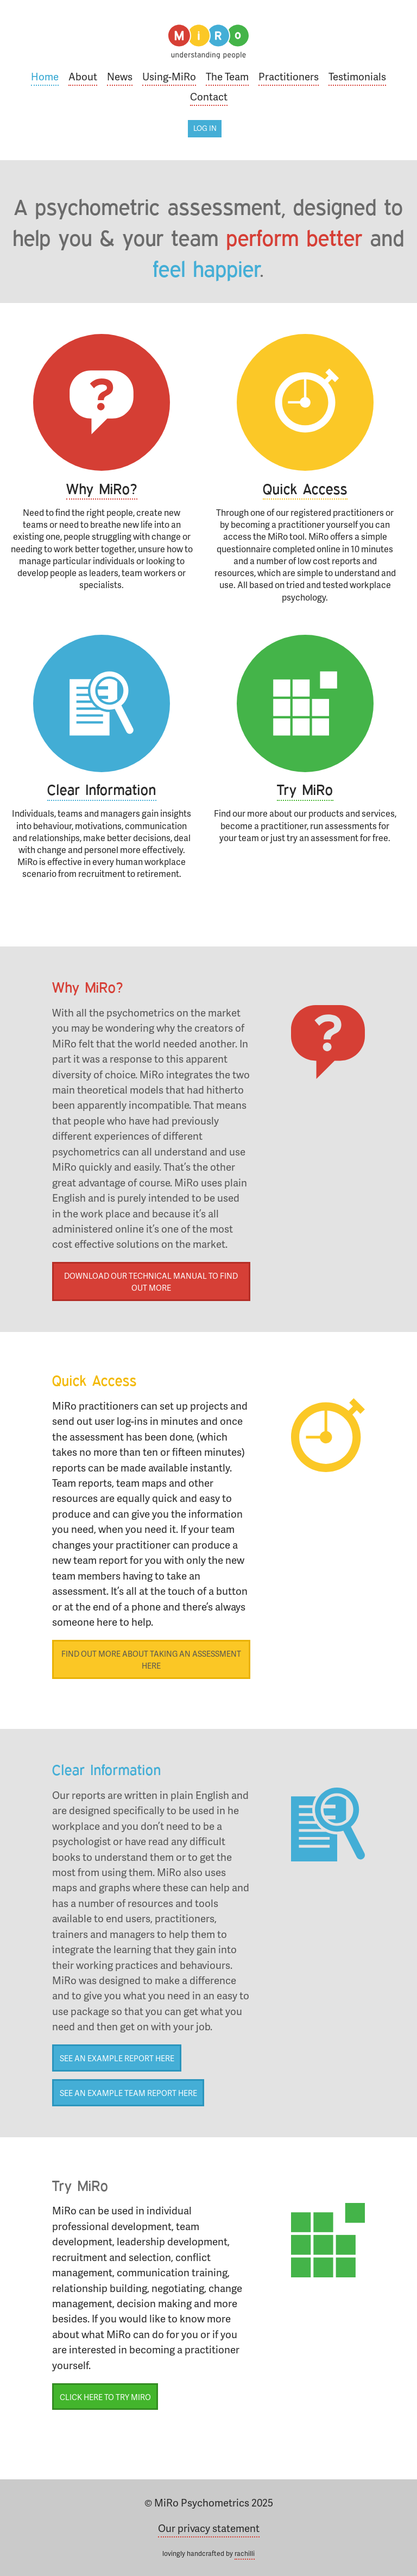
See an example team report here (128, 2092)
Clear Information (101, 789)
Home (45, 76)
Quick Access (305, 488)
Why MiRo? (101, 488)
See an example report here (117, 2058)
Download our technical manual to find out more (151, 1281)
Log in (205, 128)
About (82, 76)
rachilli (245, 2553)
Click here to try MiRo (105, 2396)
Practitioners (288, 76)
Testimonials (357, 76)
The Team (227, 76)
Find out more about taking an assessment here (151, 1659)
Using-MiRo (169, 76)
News (119, 76)
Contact (209, 96)
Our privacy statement (209, 2528)
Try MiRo (305, 789)
